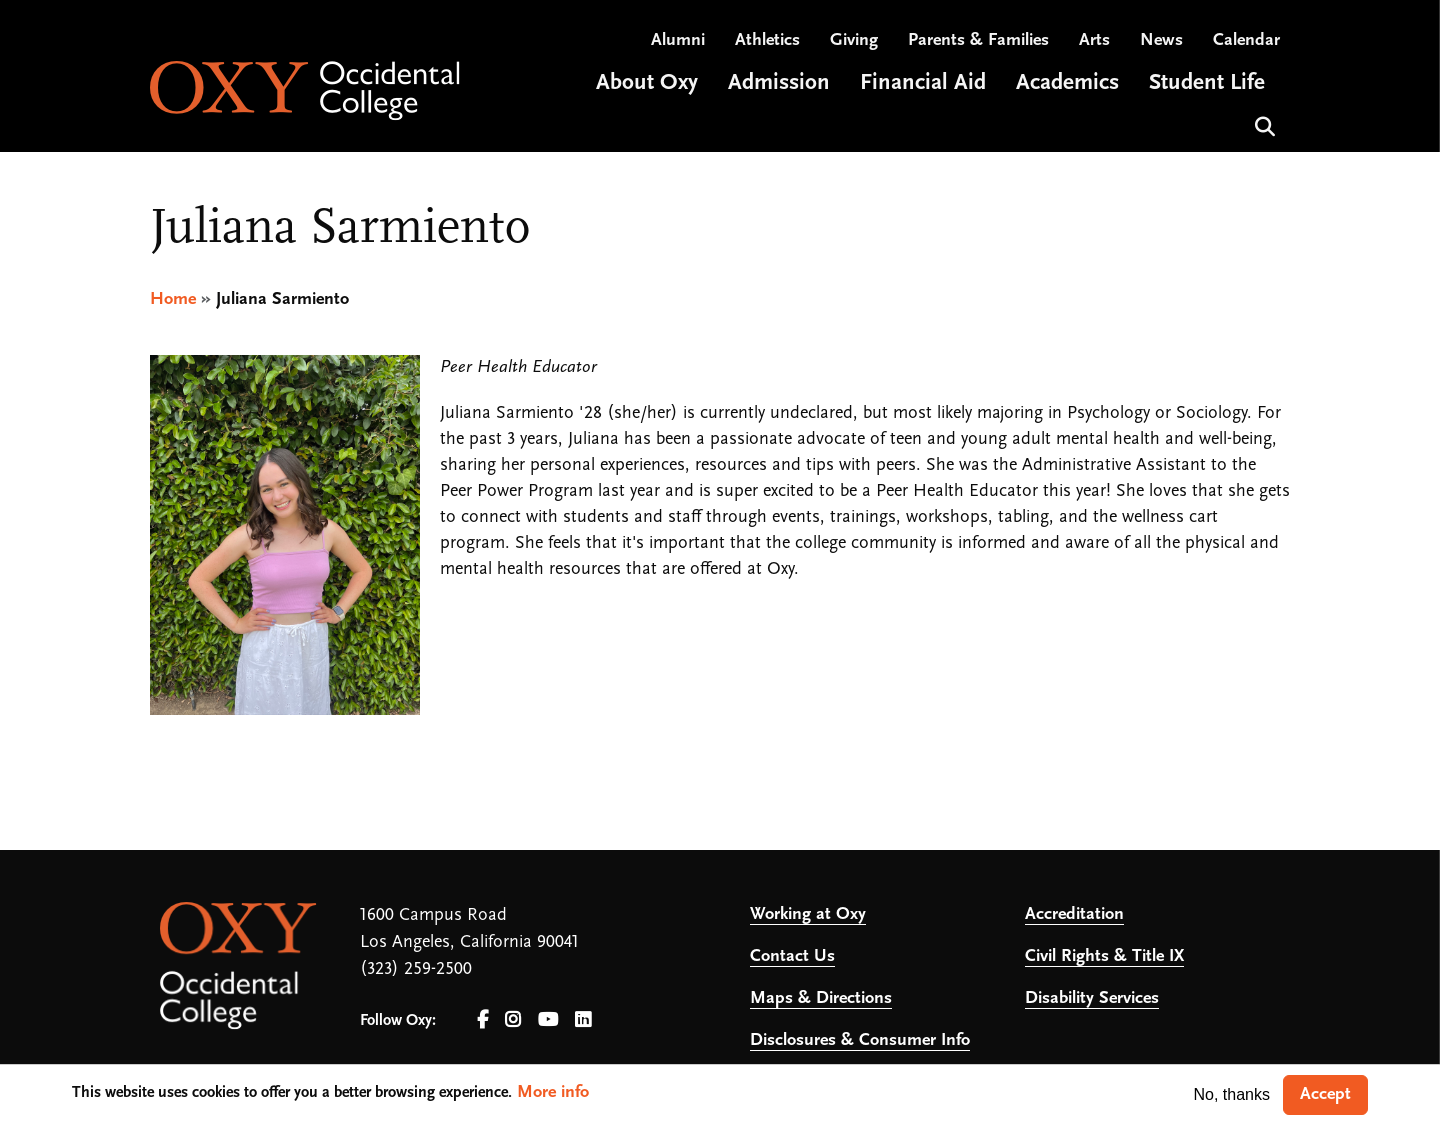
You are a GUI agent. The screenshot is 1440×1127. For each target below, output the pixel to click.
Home (173, 299)
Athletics (767, 40)
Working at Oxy (808, 914)
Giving (854, 40)
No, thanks (1232, 1094)
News (1161, 40)
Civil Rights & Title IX (1104, 956)
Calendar (1246, 40)
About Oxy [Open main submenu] (647, 83)
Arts (1094, 40)
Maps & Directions (821, 998)
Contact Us (792, 956)
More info (553, 1092)
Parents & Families (978, 40)
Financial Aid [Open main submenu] (923, 83)
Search (1262, 124)
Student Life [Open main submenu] (1207, 83)
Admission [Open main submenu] (779, 83)
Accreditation (1074, 914)
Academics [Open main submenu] (1067, 83)
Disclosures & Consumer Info (860, 1040)
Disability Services (1092, 998)
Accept (1325, 1094)
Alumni (678, 40)
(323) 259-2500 (416, 969)
